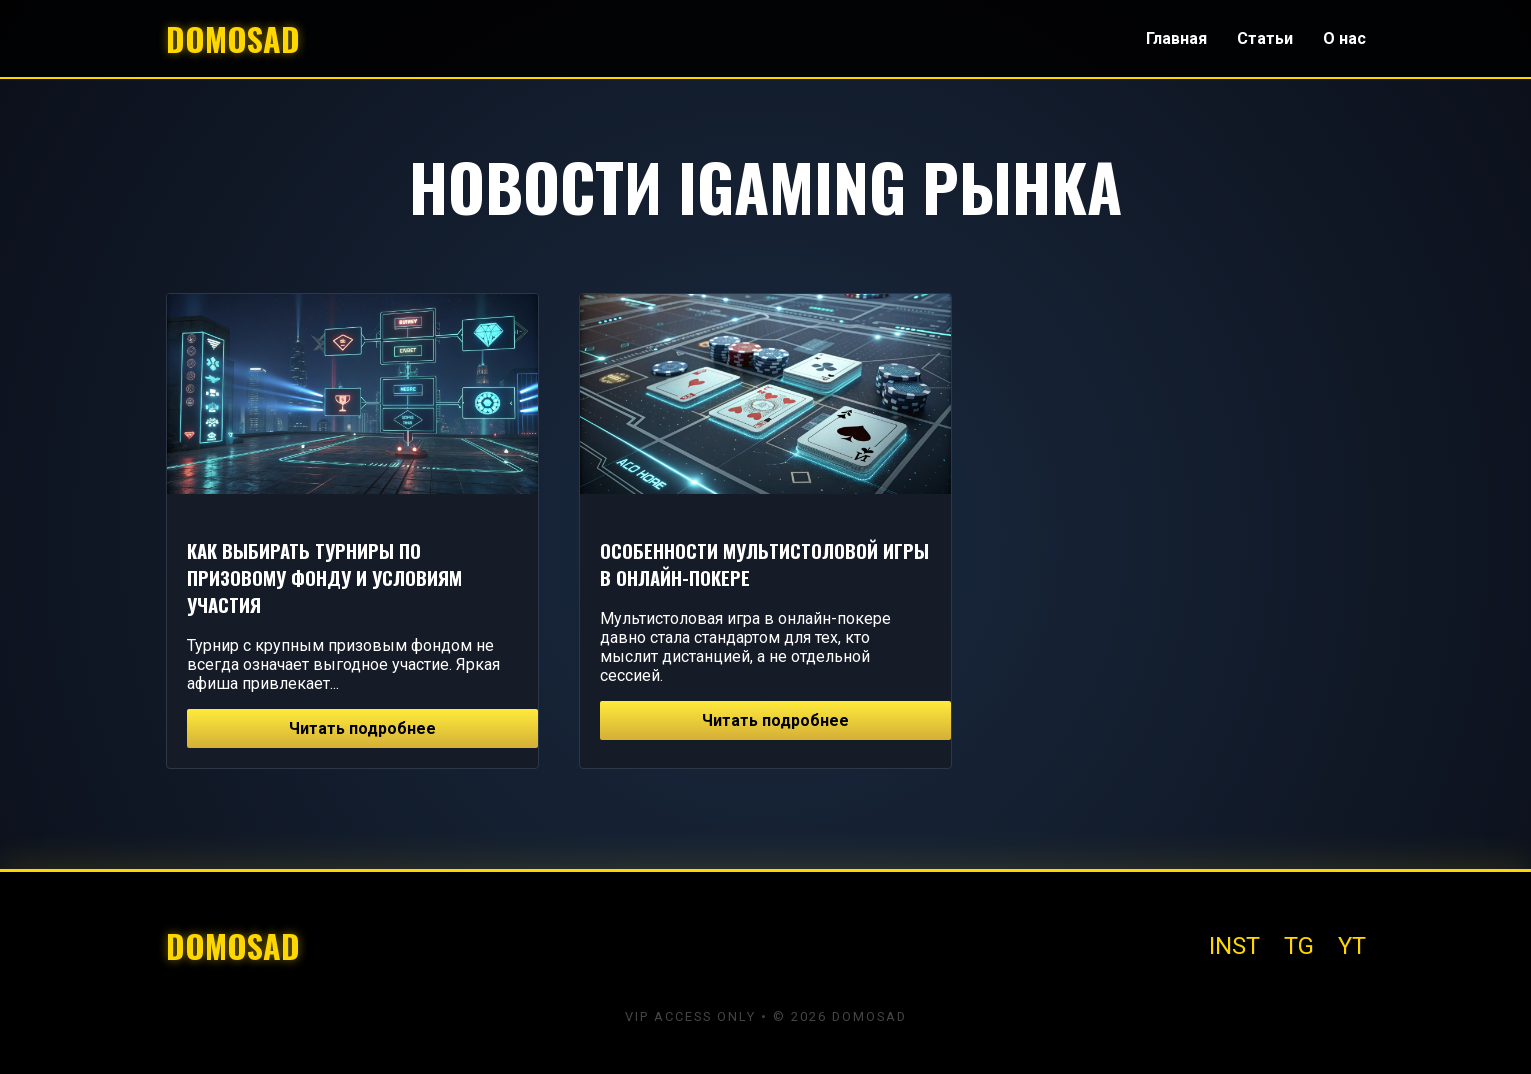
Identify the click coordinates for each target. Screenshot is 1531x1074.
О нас (1344, 38)
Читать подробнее (362, 728)
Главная (1176, 38)
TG (1299, 946)
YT (1352, 946)
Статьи (1265, 38)
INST (1234, 946)
